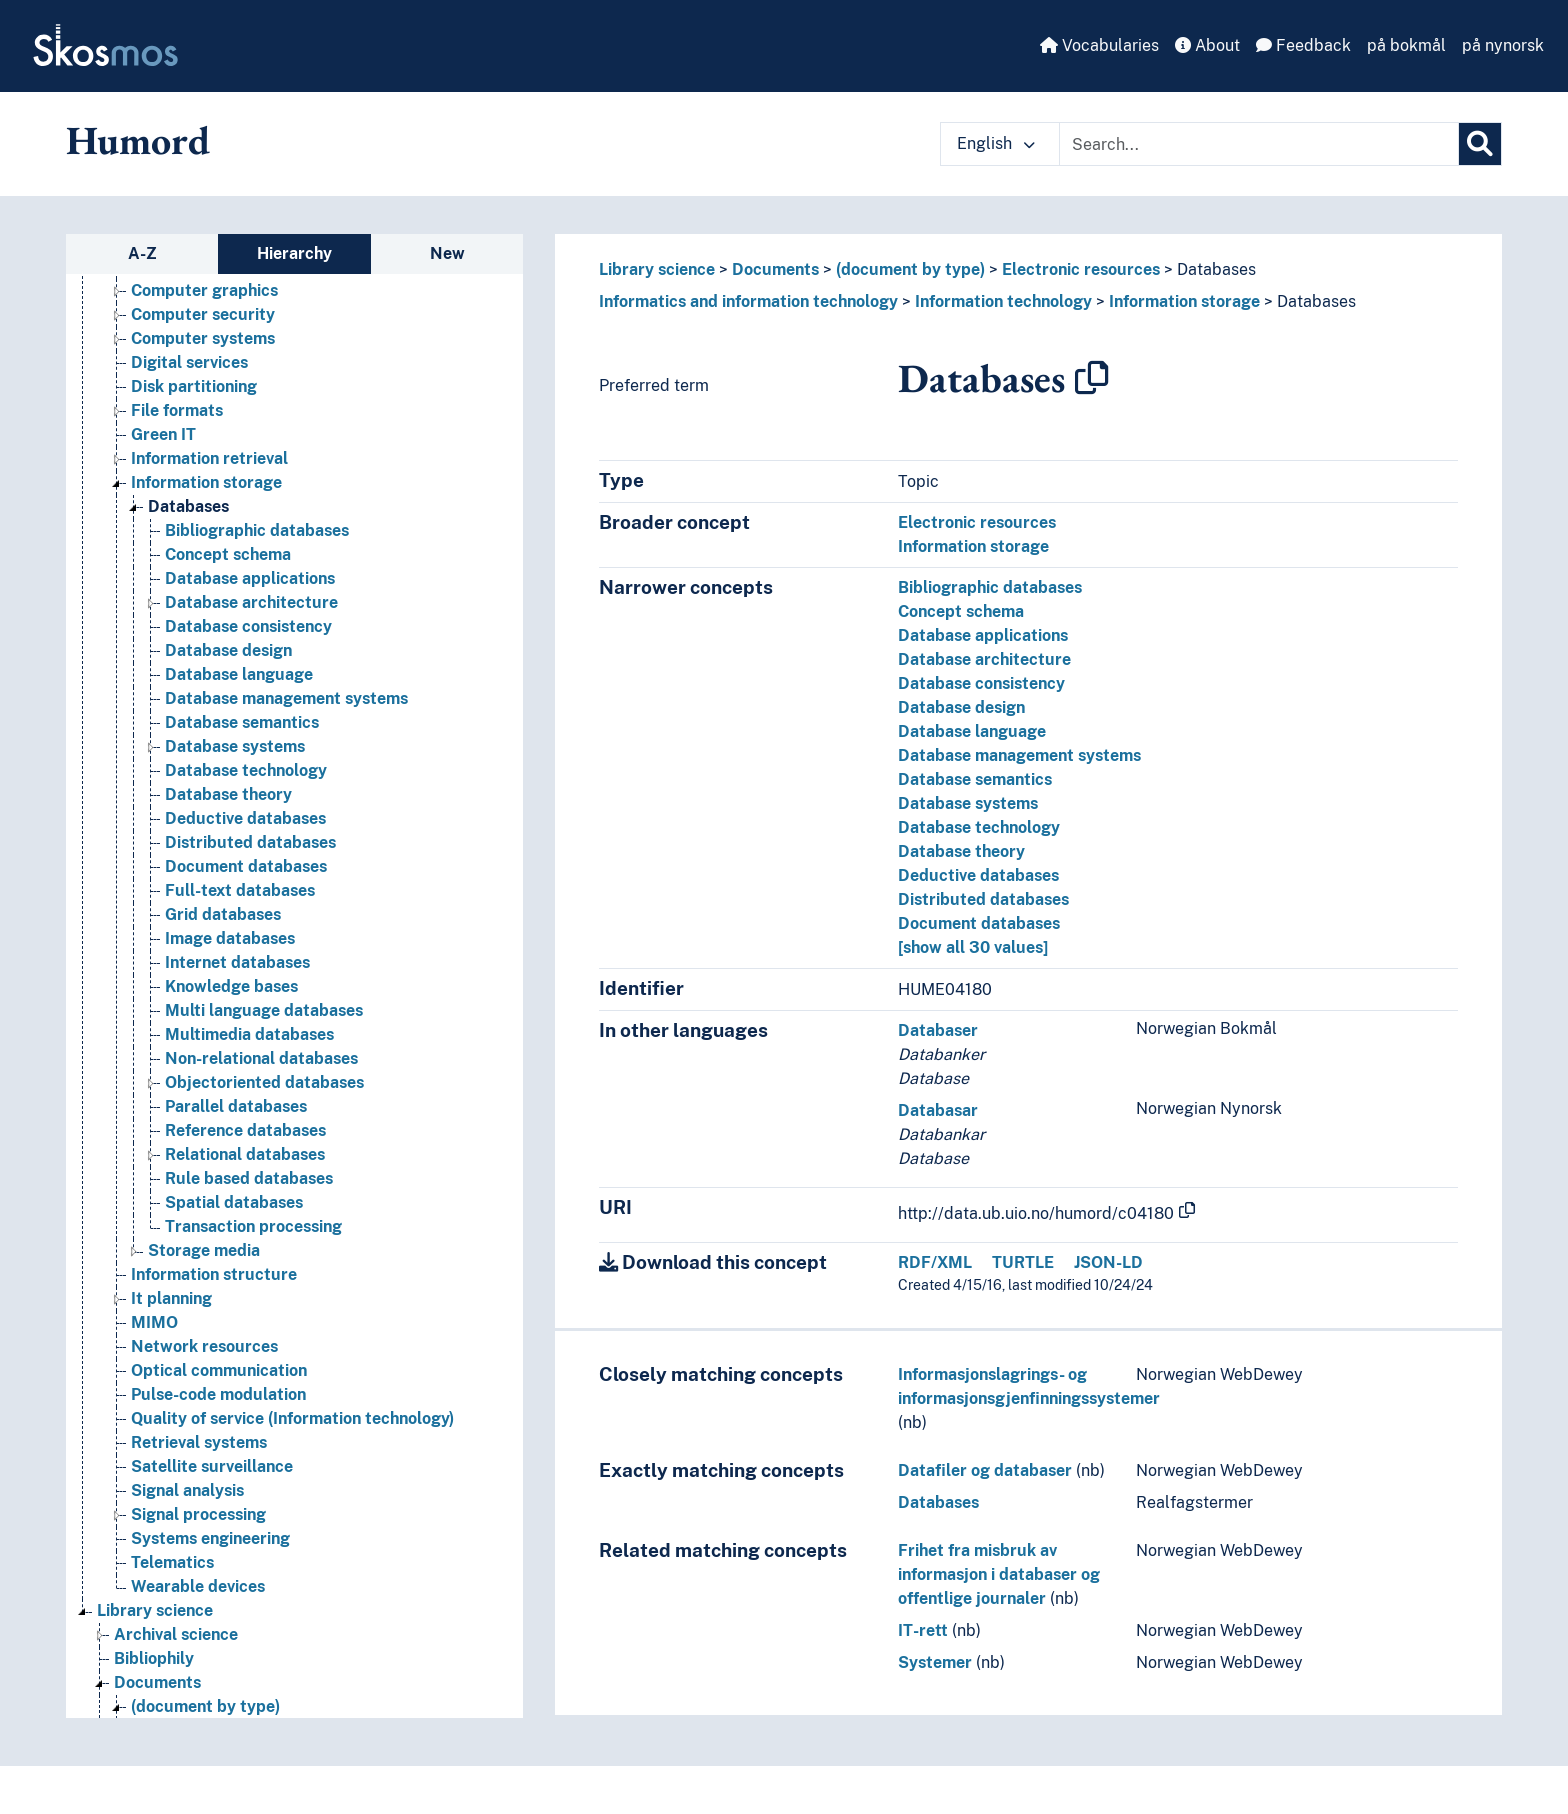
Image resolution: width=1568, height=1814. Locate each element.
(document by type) (910, 269)
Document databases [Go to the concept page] (246, 866)
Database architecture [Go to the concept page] (251, 602)
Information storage (1184, 301)
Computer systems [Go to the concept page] (203, 338)
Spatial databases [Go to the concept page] (234, 1202)
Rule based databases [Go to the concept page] (249, 1178)
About (1207, 45)
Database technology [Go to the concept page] (246, 770)
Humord (138, 140)
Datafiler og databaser (985, 1470)
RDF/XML (935, 1262)
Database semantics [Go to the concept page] (242, 722)
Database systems (968, 803)
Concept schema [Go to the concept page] (228, 554)
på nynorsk (1503, 45)
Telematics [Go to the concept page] (172, 1562)
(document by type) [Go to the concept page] (205, 1706)
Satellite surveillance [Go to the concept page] (212, 1466)
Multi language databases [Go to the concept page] (264, 1010)
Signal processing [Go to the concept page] (198, 1514)
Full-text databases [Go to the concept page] (240, 890)
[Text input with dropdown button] (1259, 144)
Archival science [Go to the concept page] (176, 1634)
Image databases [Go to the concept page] (230, 938)
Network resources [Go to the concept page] (204, 1346)
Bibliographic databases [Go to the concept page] (257, 530)
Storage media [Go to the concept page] (204, 1250)
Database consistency (981, 683)
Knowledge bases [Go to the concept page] (231, 986)
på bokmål (1406, 45)
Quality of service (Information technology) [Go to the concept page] (292, 1418)
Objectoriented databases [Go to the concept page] (264, 1082)
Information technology (1003, 301)
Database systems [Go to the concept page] (235, 746)
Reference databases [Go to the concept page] (245, 1130)
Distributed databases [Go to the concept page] (250, 842)
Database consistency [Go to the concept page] (248, 626)
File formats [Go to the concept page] (177, 410)
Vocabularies (1099, 45)
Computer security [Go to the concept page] (203, 314)
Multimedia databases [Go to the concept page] (249, 1034)
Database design (961, 707)
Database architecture (984, 659)
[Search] (1480, 144)
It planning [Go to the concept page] (171, 1298)
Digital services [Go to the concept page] (189, 362)
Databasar (938, 1110)
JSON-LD (1108, 1262)
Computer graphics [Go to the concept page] (204, 290)
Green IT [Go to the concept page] (163, 434)
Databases (1216, 269)
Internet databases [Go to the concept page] (237, 962)
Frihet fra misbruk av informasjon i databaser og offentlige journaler (999, 1574)
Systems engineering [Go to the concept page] (210, 1538)
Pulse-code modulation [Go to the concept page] (218, 1394)
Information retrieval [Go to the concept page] (209, 458)
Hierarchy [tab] (294, 253)
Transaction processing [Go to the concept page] (253, 1226)
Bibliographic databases (990, 587)
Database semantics (975, 779)
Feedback (1303, 45)
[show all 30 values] (973, 947)
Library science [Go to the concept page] (155, 1610)
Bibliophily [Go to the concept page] (154, 1658)
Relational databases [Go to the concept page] (245, 1154)
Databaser (938, 1030)
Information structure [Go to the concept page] (214, 1274)
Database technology (979, 827)
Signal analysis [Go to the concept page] (187, 1490)
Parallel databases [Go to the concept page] (236, 1106)
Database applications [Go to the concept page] (250, 578)
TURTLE (1023, 1262)
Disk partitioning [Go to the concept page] (194, 386)
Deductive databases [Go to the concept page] (245, 818)
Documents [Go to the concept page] (157, 1682)
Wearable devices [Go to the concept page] (198, 1586)
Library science (657, 269)
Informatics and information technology (748, 301)
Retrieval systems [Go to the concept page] (199, 1442)
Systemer (935, 1662)
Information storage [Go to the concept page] (206, 482)
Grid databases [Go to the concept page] (223, 914)
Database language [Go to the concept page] (239, 674)
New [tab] (447, 253)
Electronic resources (1081, 269)
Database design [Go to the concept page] (228, 650)
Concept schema (961, 611)
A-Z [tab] (142, 253)
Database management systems (1019, 755)
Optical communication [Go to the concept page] (219, 1370)
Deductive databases (978, 875)
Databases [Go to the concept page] (188, 506)
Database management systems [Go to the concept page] (286, 698)
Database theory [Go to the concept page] (228, 794)
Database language (972, 731)
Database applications (983, 635)
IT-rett (923, 1630)
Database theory (961, 851)
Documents (775, 269)
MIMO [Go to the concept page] (154, 1322)
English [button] (996, 143)
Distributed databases (983, 899)
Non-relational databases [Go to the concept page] (261, 1058)
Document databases (979, 923)
